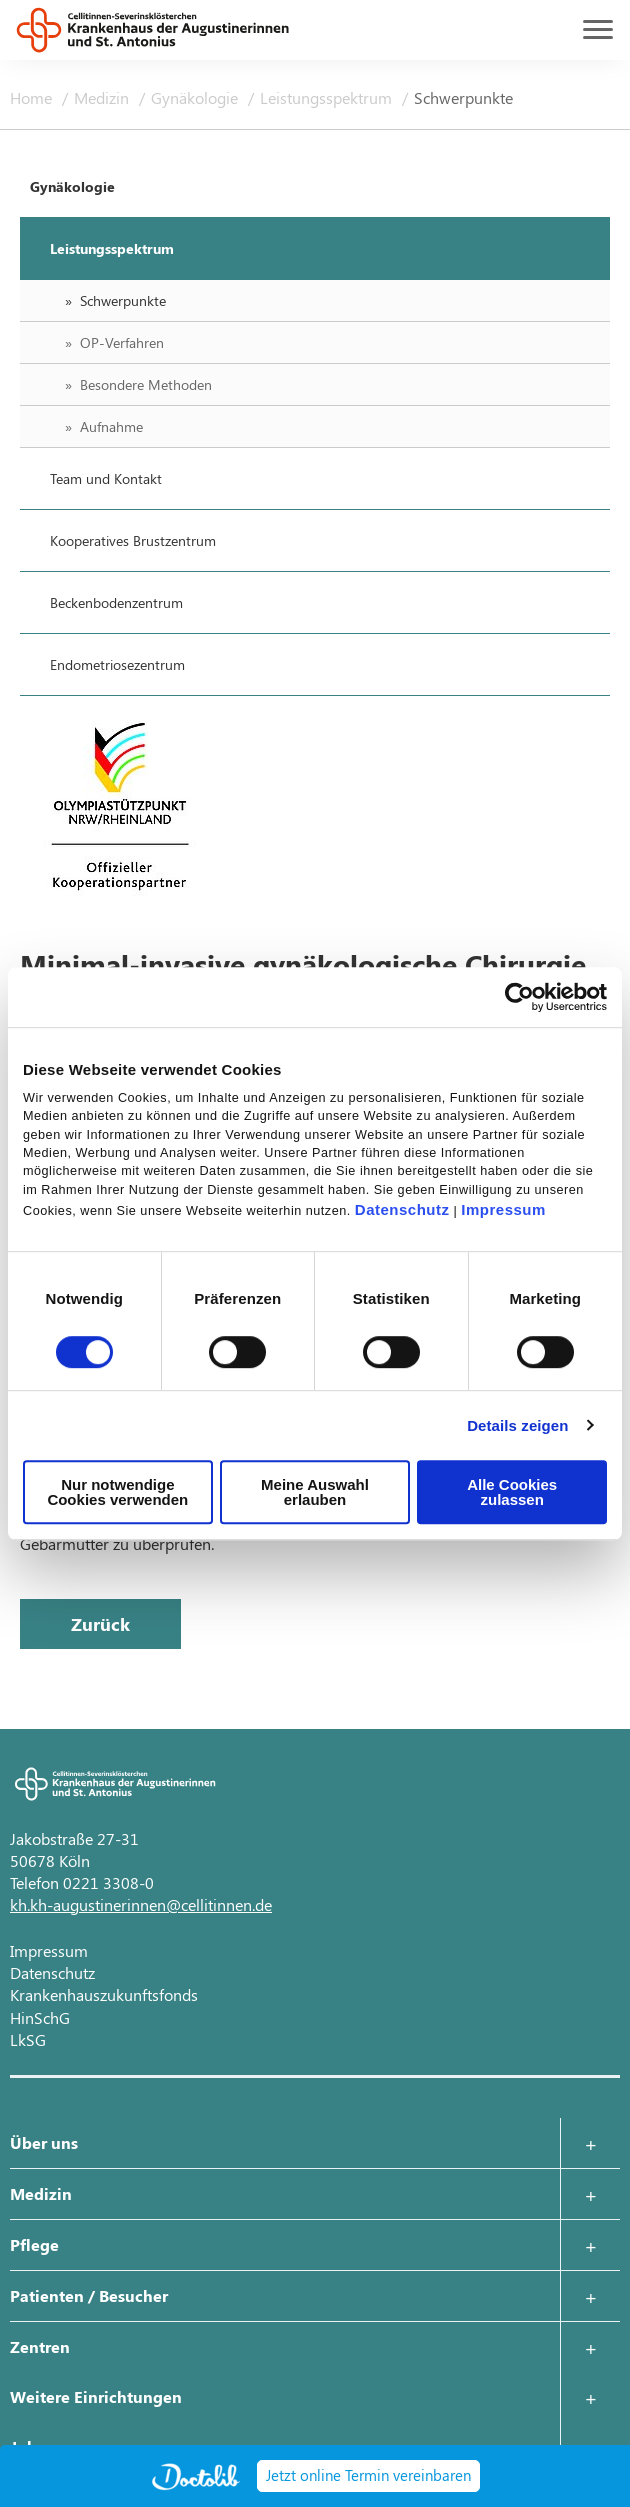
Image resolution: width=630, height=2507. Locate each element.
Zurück (100, 1624)
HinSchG (40, 2017)
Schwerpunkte (463, 97)
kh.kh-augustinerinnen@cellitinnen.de (141, 1904)
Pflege (34, 2244)
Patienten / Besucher (89, 2295)
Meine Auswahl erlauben (315, 1492)
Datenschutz (402, 1209)
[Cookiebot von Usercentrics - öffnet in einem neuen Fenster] (519, 997)
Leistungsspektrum (328, 97)
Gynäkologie (196, 97)
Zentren (40, 2346)
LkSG (28, 2039)
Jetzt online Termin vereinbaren (368, 2475)
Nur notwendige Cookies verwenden (117, 1492)
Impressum (503, 1209)
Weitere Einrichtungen (96, 2396)
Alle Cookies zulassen (512, 1492)
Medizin (103, 97)
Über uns (44, 2142)
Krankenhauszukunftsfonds (104, 1994)
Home (33, 97)
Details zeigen (517, 1425)
